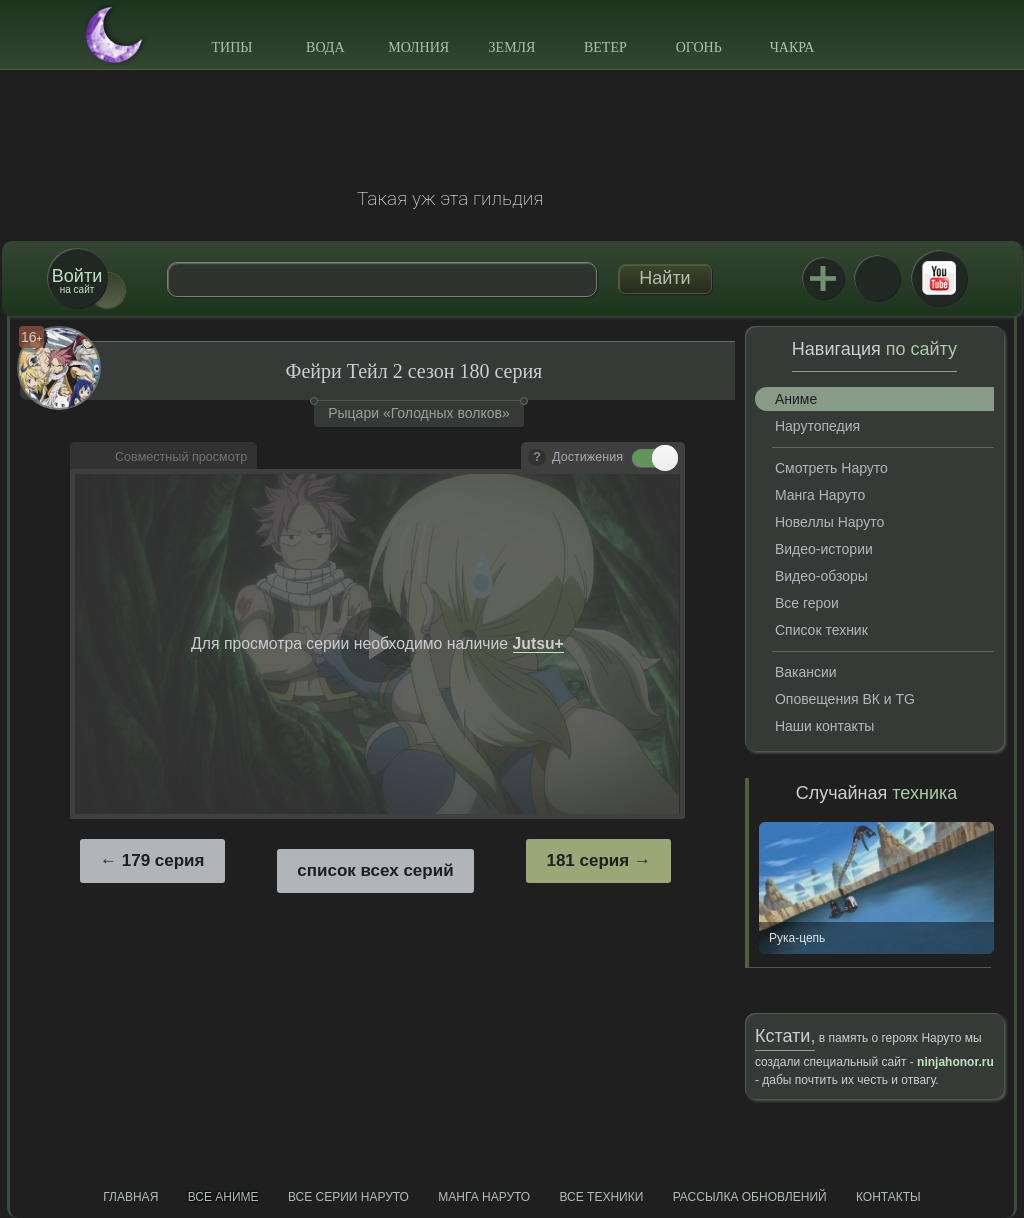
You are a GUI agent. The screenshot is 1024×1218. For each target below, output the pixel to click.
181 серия (587, 860)
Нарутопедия (817, 426)
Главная (130, 1197)
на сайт (77, 280)
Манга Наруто (820, 495)
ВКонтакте (877, 278)
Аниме (796, 399)
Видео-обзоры (821, 576)
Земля (512, 47)
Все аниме (223, 1197)
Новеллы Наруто (829, 522)
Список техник (821, 630)
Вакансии (806, 672)
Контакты (888, 1197)
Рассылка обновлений (750, 1197)
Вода (325, 47)
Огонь (699, 47)
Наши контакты (824, 726)
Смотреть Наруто (831, 468)
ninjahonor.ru (955, 1062)
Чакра (792, 47)
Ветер (605, 47)
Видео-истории (824, 549)
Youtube (939, 278)
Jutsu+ (823, 278)
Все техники (601, 1197)
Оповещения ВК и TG (845, 699)
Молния (418, 47)
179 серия (163, 860)
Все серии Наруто (348, 1197)
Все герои (807, 603)
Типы (231, 47)
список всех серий (375, 870)
